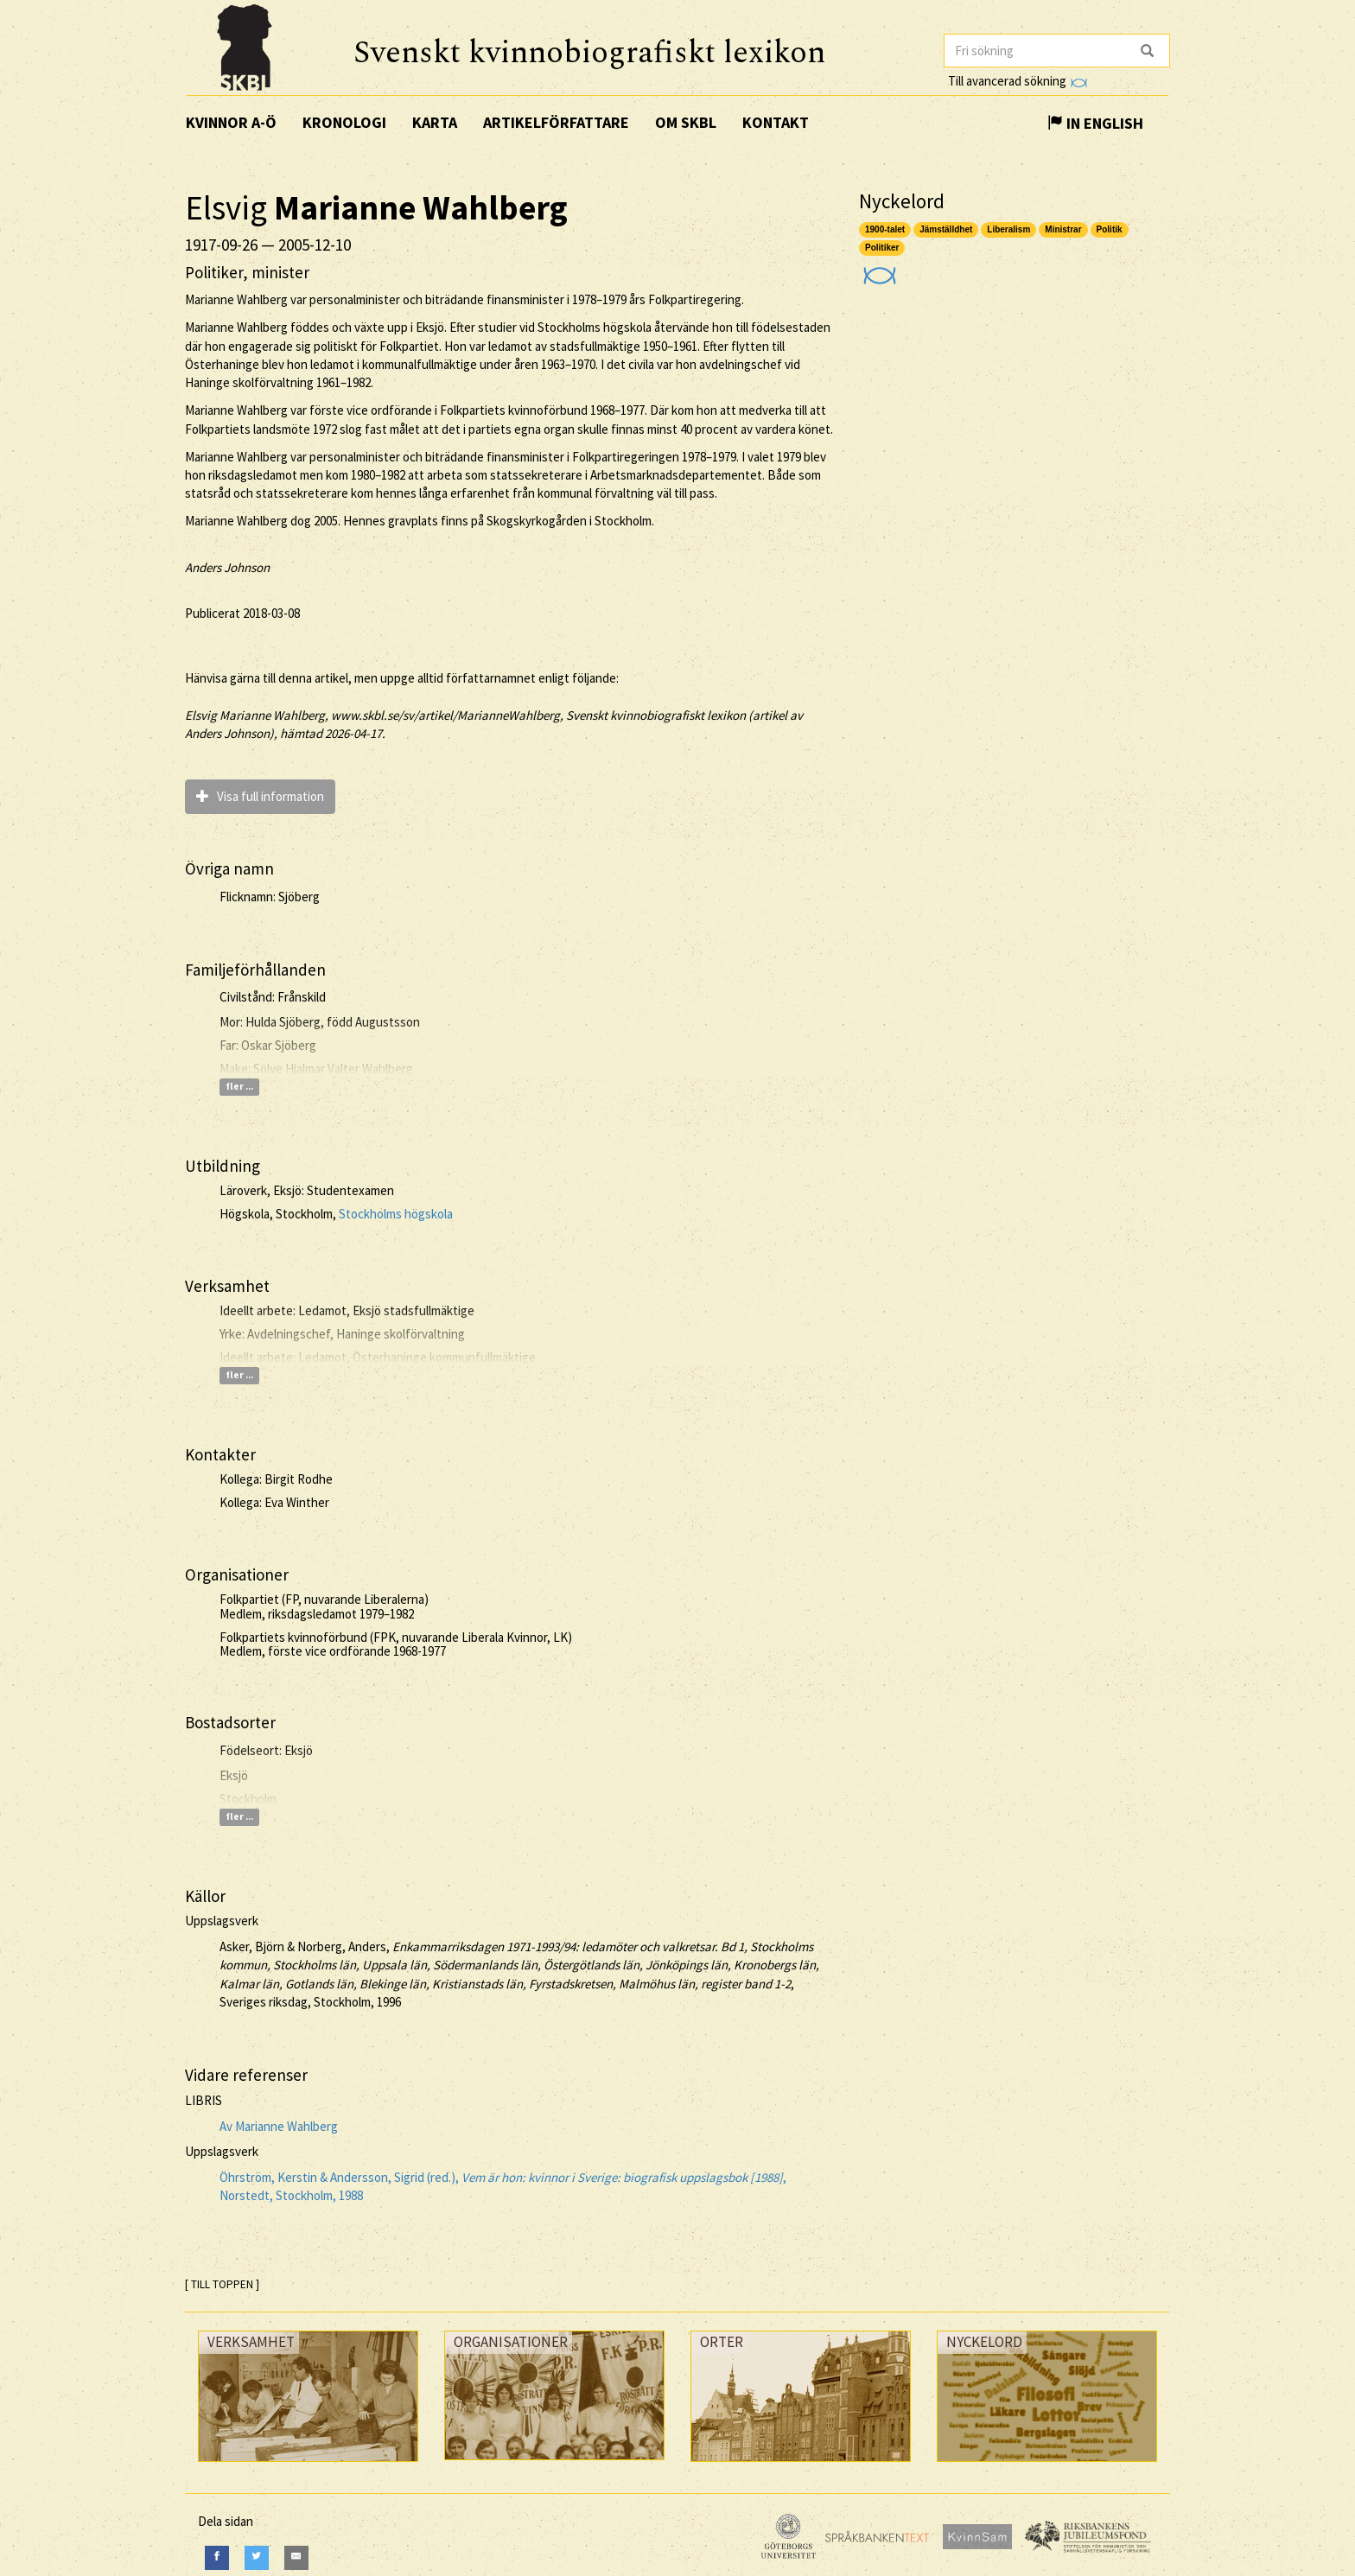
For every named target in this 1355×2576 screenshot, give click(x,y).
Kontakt (775, 122)
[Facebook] (217, 2557)
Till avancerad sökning (1017, 81)
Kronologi (344, 122)
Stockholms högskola (396, 1213)
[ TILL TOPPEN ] (222, 2284)
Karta (434, 122)
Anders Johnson (227, 567)
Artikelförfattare (556, 122)
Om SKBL (685, 122)
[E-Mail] (296, 2557)
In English (1095, 123)
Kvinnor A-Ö (231, 122)
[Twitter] (257, 2557)
